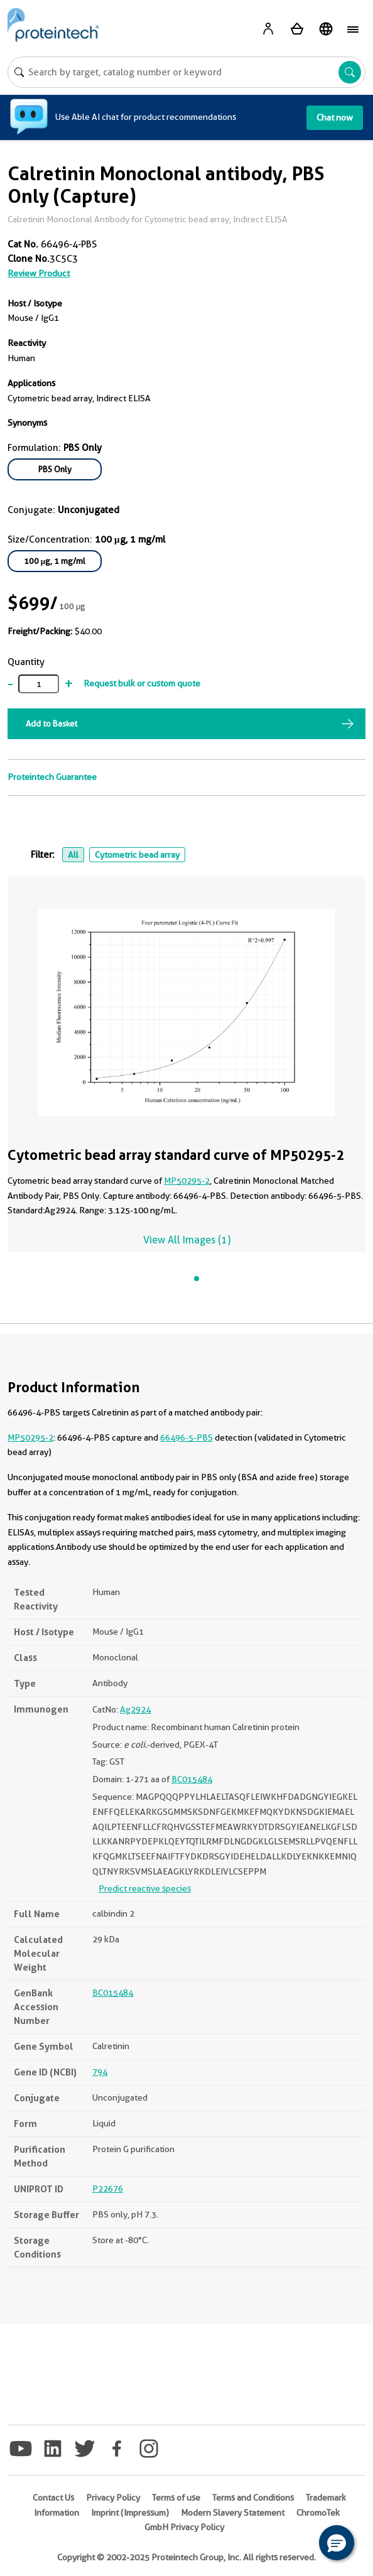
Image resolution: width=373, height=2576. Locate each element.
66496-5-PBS (186, 1437)
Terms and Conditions (253, 2497)
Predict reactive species (145, 1888)
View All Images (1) (186, 1240)
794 (99, 2072)
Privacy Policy (113, 2497)
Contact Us (53, 2497)
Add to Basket (51, 723)
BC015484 (191, 1779)
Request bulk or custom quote (142, 683)
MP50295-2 (187, 1181)
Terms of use (176, 2497)
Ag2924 (135, 1709)
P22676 (107, 2189)
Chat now (334, 117)
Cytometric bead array (137, 855)
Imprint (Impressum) (130, 2513)
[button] (336, 2542)
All (73, 855)
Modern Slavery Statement (232, 2513)
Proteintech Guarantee (52, 777)
